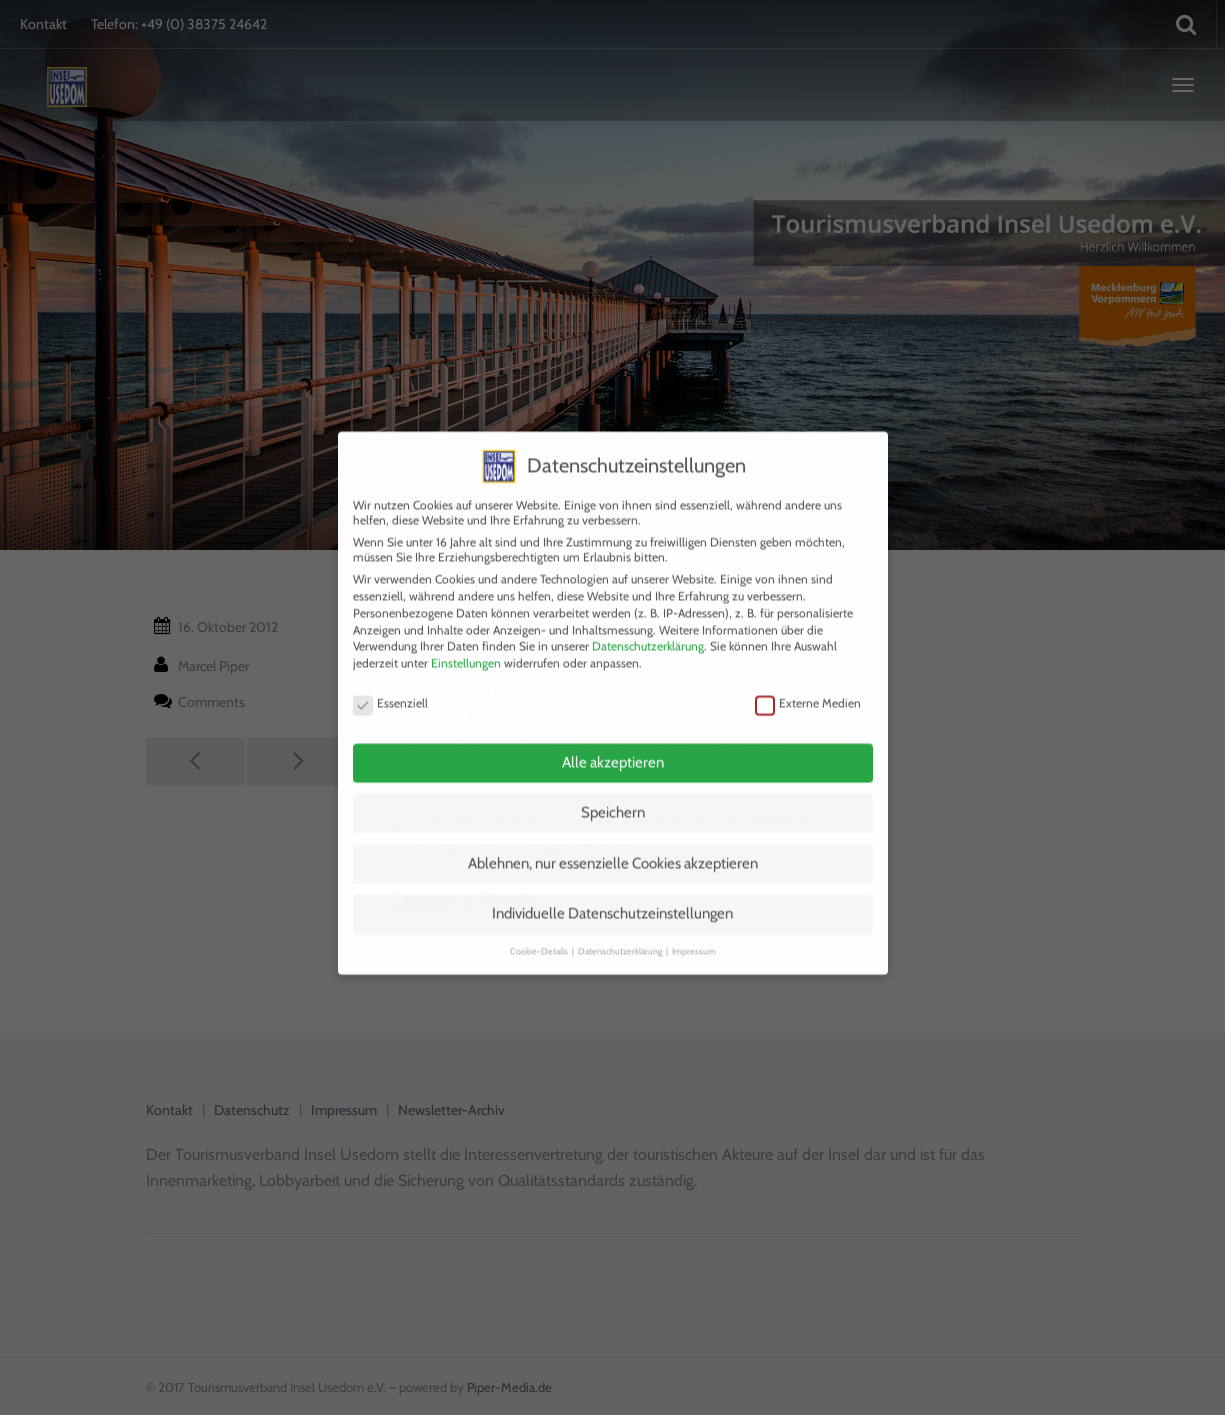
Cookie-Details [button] (540, 926)
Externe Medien (808, 678)
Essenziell (390, 678)
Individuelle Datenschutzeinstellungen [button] (612, 890)
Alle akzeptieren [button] (613, 738)
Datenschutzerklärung (648, 622)
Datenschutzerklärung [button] (621, 926)
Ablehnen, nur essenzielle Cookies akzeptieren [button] (613, 840)
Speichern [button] (613, 789)
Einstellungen (466, 639)
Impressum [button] (694, 926)
